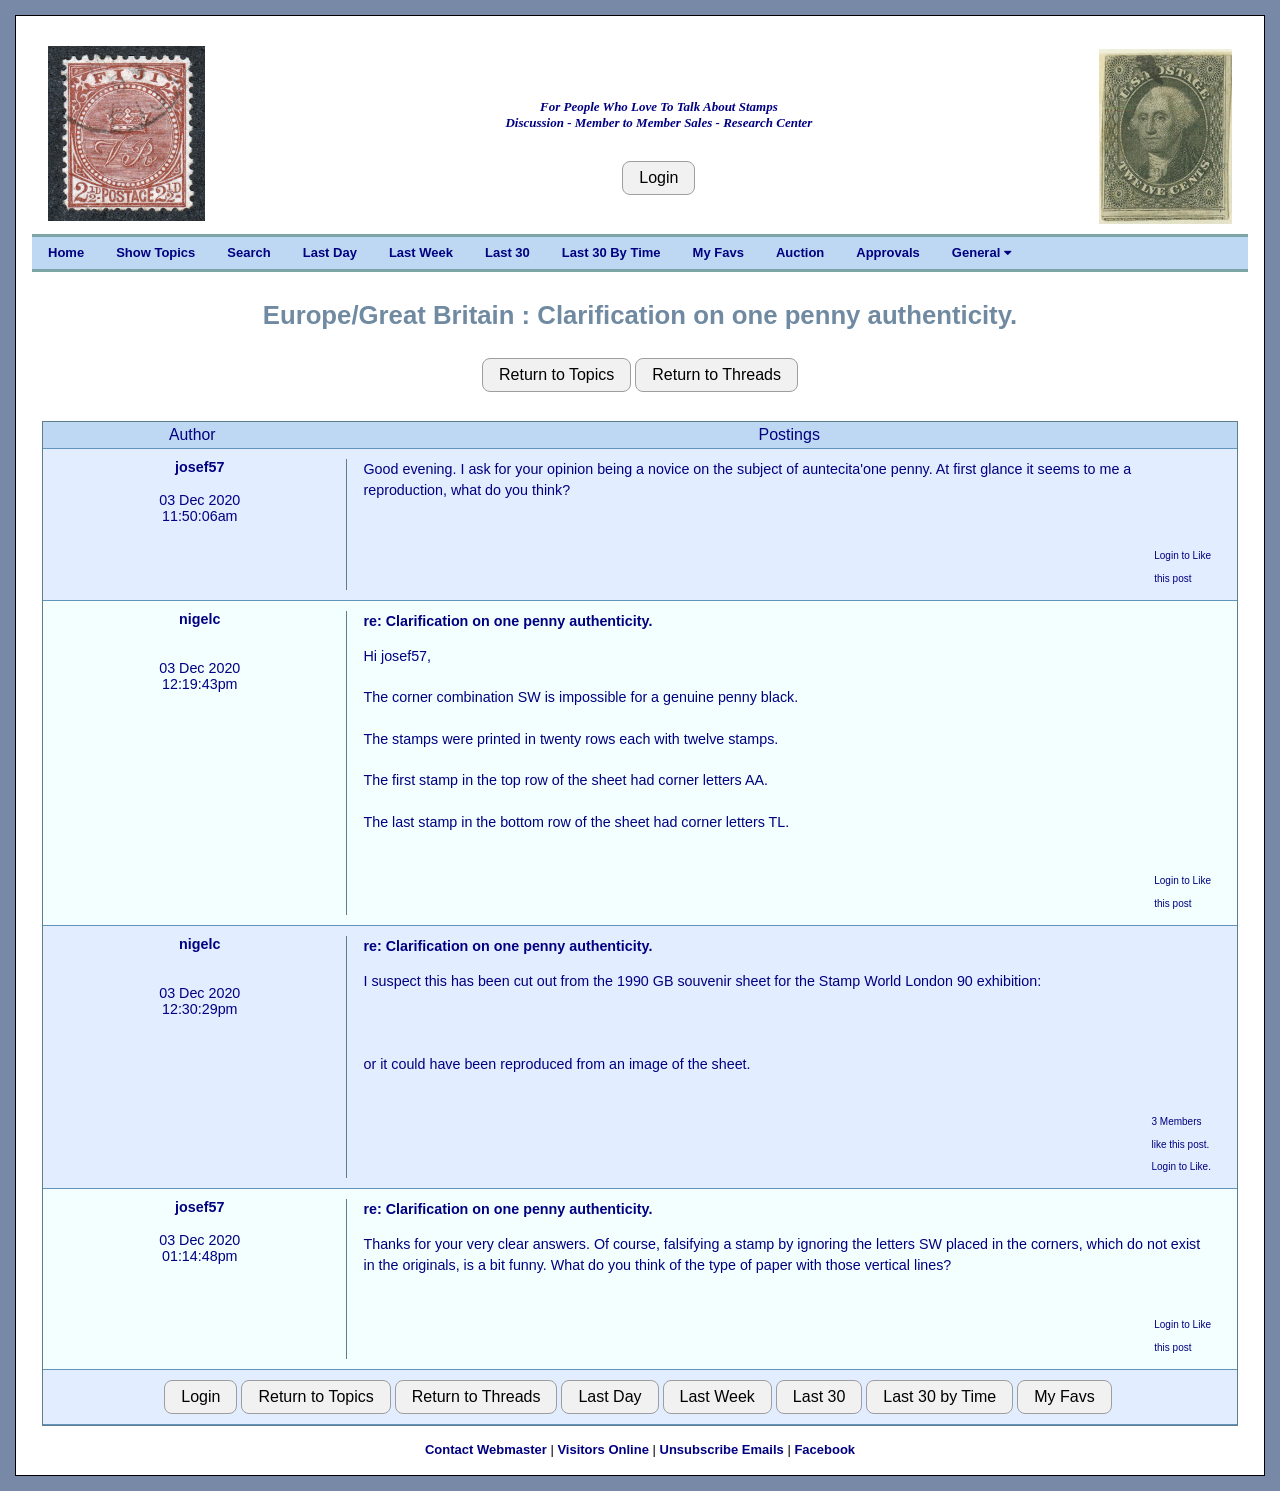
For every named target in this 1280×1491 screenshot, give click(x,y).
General (981, 252)
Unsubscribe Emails (722, 1449)
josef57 (199, 467)
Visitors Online (603, 1449)
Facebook (824, 1449)
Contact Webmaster (486, 1449)
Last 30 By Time (611, 252)
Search (248, 252)
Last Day (330, 252)
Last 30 (507, 252)
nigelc (199, 619)
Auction (800, 252)
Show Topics (155, 252)
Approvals (888, 252)
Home (66, 252)
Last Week (421, 252)
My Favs (718, 252)
